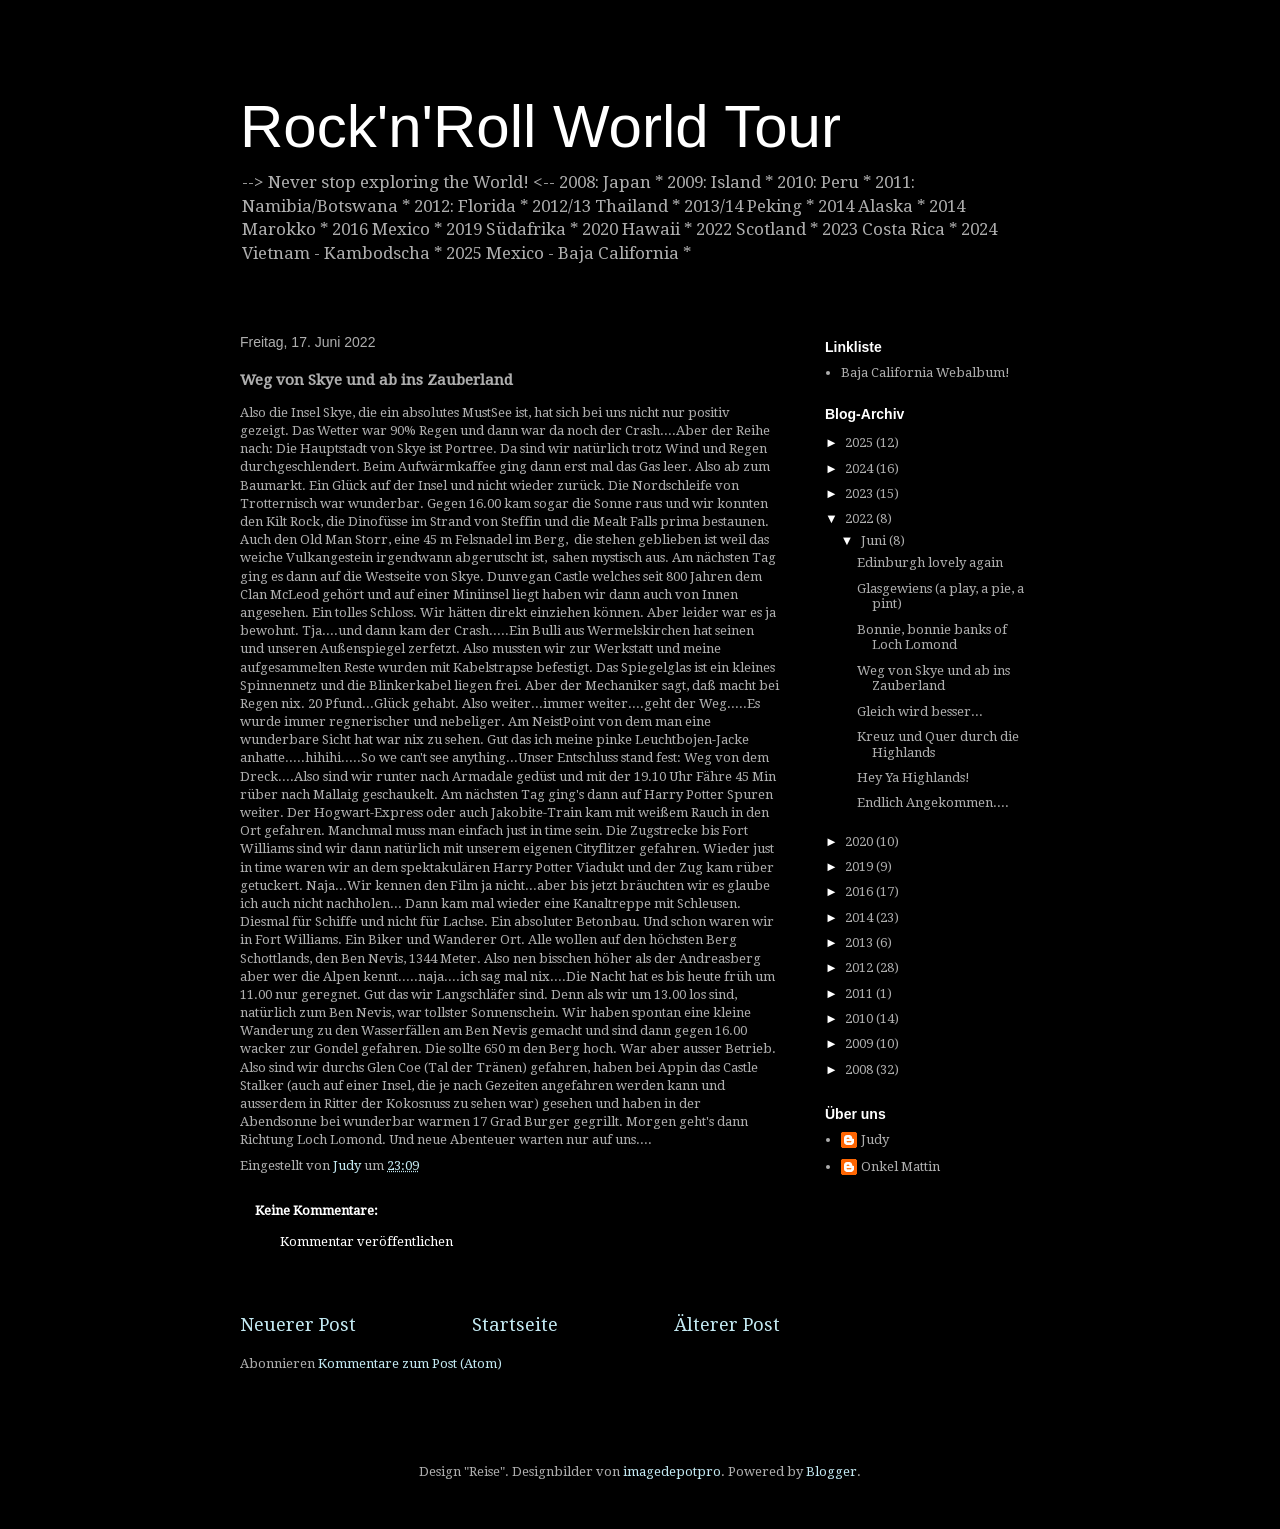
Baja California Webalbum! (925, 372)
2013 (860, 942)
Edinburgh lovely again (930, 562)
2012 (860, 967)
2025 (860, 442)
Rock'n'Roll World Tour (540, 126)
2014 (860, 917)
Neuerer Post (298, 1324)
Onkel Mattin (900, 1166)
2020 (860, 841)
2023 (860, 493)
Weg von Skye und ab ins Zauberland (933, 678)
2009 (860, 1043)
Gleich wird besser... (920, 711)
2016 (860, 891)
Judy (875, 1139)
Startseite (515, 1324)
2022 (860, 518)
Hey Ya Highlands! (913, 777)
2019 (860, 866)
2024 (860, 468)
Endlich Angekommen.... (933, 802)
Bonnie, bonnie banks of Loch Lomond (932, 637)
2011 (860, 993)
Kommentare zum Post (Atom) (410, 1363)
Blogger (831, 1471)
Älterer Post (727, 1324)
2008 (860, 1069)
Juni (875, 540)
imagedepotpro (672, 1471)
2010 (860, 1018)
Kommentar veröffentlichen (366, 1241)
